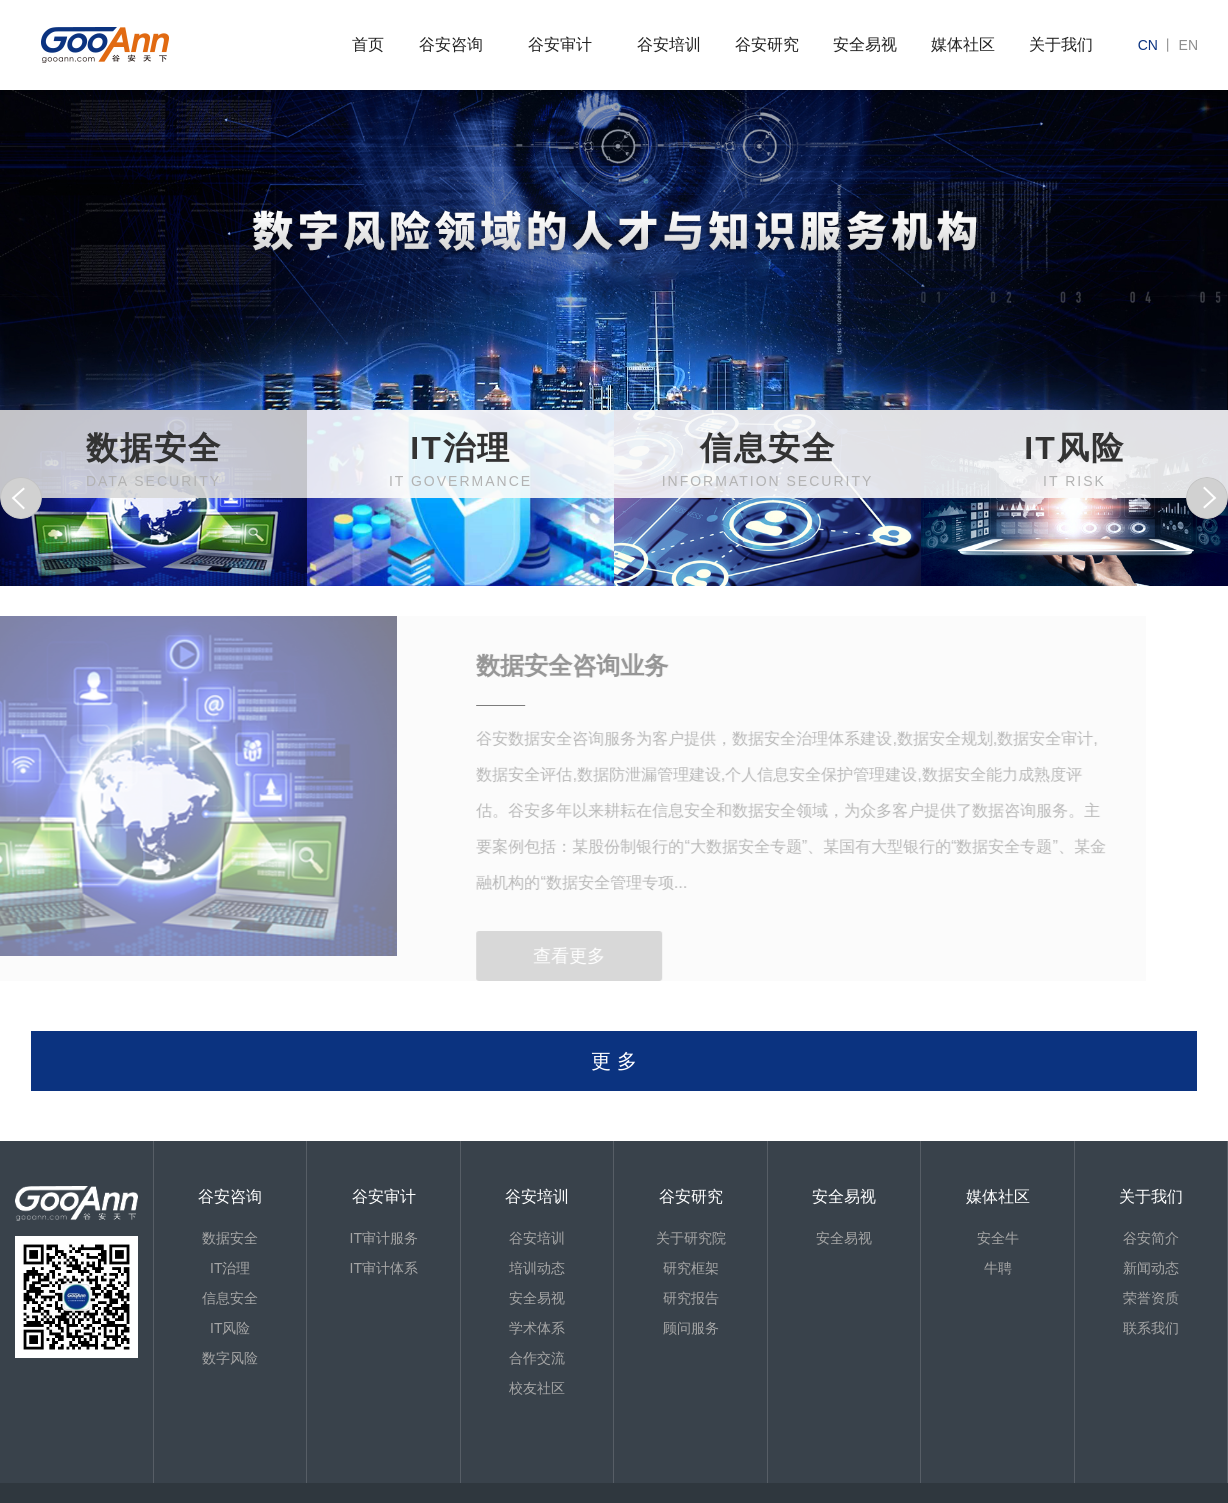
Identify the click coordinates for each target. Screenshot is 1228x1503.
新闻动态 (1151, 1268)
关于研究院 (691, 1238)
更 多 (614, 1061)
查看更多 (541, 956)
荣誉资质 (1151, 1298)
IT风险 (230, 1328)
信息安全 (230, 1298)
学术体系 (537, 1328)
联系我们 (1151, 1328)
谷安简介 (1151, 1238)
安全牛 (998, 1238)
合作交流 (537, 1358)
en (1188, 45)
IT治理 (230, 1268)
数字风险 (230, 1358)
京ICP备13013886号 (101, 1493)
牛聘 (998, 1268)
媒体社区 (963, 44)
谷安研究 (767, 44)
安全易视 (865, 44)
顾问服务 (691, 1328)
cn (1148, 45)
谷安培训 (669, 44)
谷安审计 (560, 44)
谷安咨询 (451, 44)
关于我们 (1061, 44)
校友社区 (537, 1388)
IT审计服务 (384, 1238)
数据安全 (230, 1238)
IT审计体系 (384, 1268)
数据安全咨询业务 (544, 665)
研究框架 (691, 1268)
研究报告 (691, 1298)
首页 (368, 44)
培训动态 (537, 1268)
